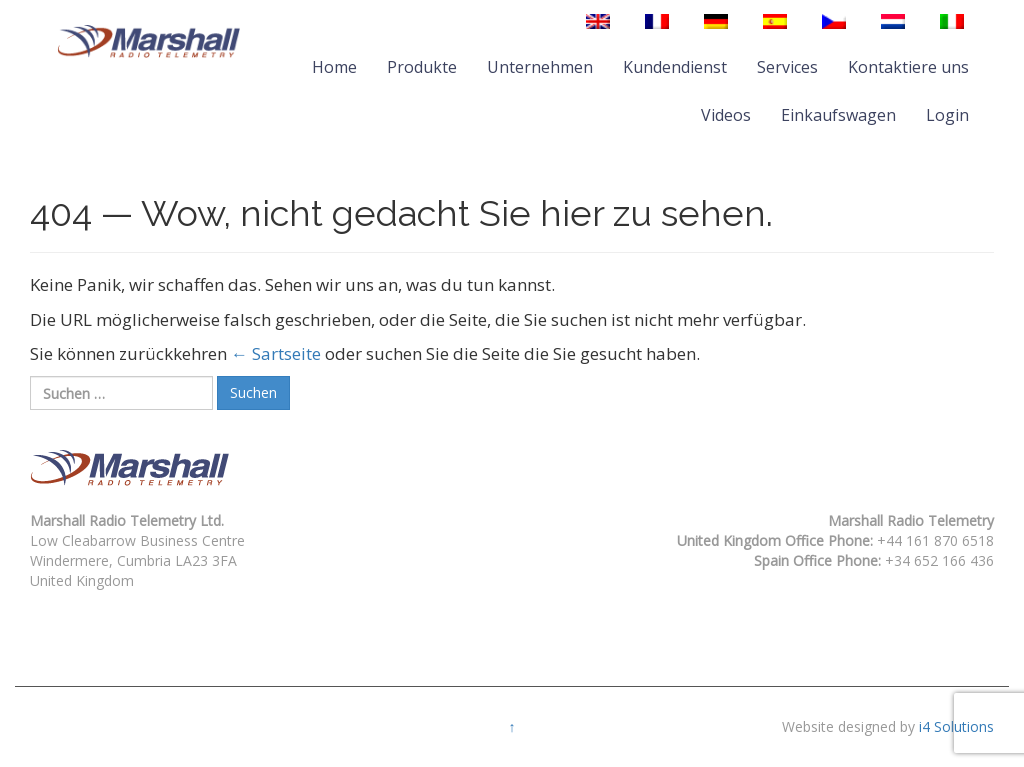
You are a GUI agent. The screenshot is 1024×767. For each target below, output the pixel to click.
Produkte (422, 67)
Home (334, 67)
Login (947, 115)
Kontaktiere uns (908, 67)
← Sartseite (276, 353)
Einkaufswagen (838, 115)
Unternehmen (540, 67)
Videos (726, 115)
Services (787, 67)
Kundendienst (675, 67)
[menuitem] (598, 21)
